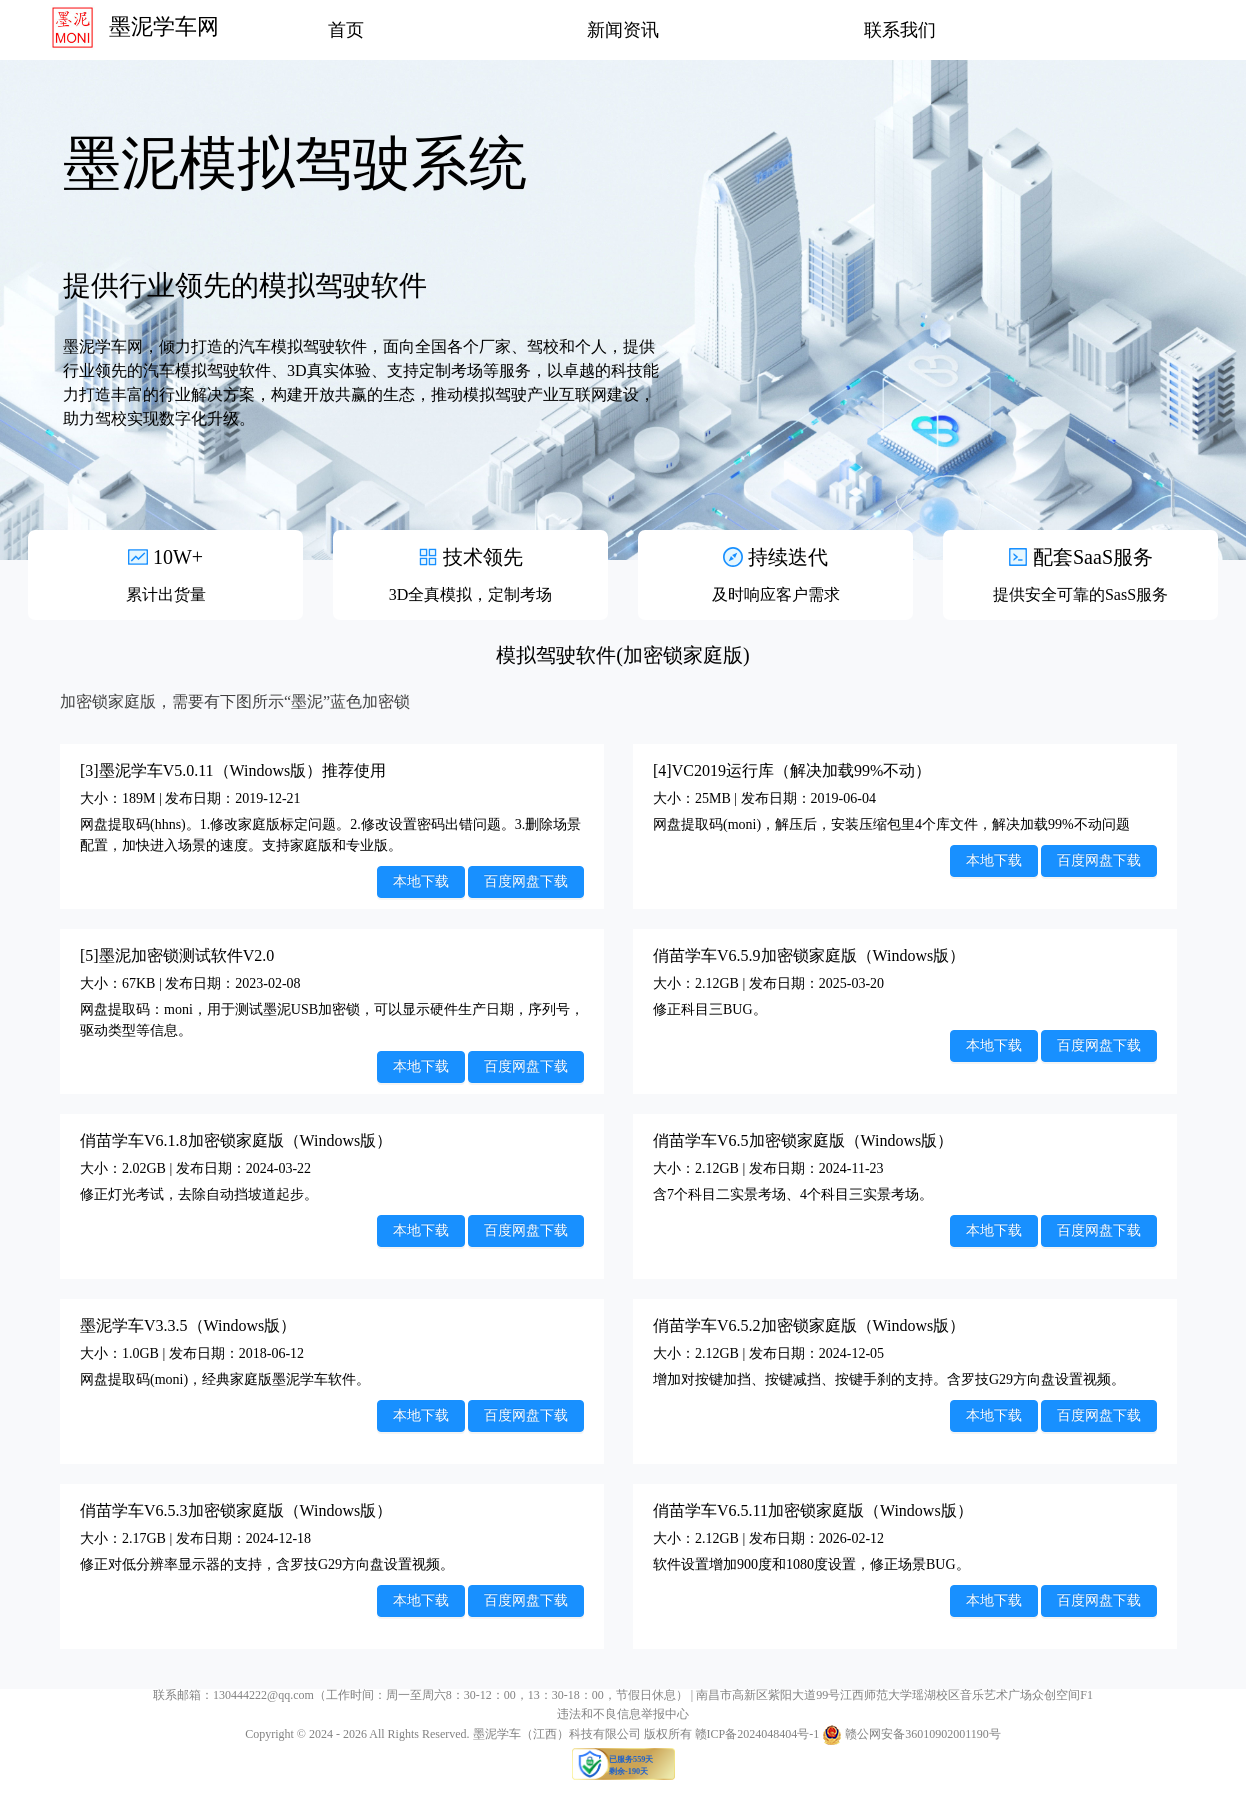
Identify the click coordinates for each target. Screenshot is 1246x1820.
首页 (346, 30)
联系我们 (900, 30)
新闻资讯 (623, 30)
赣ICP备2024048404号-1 (757, 1734)
